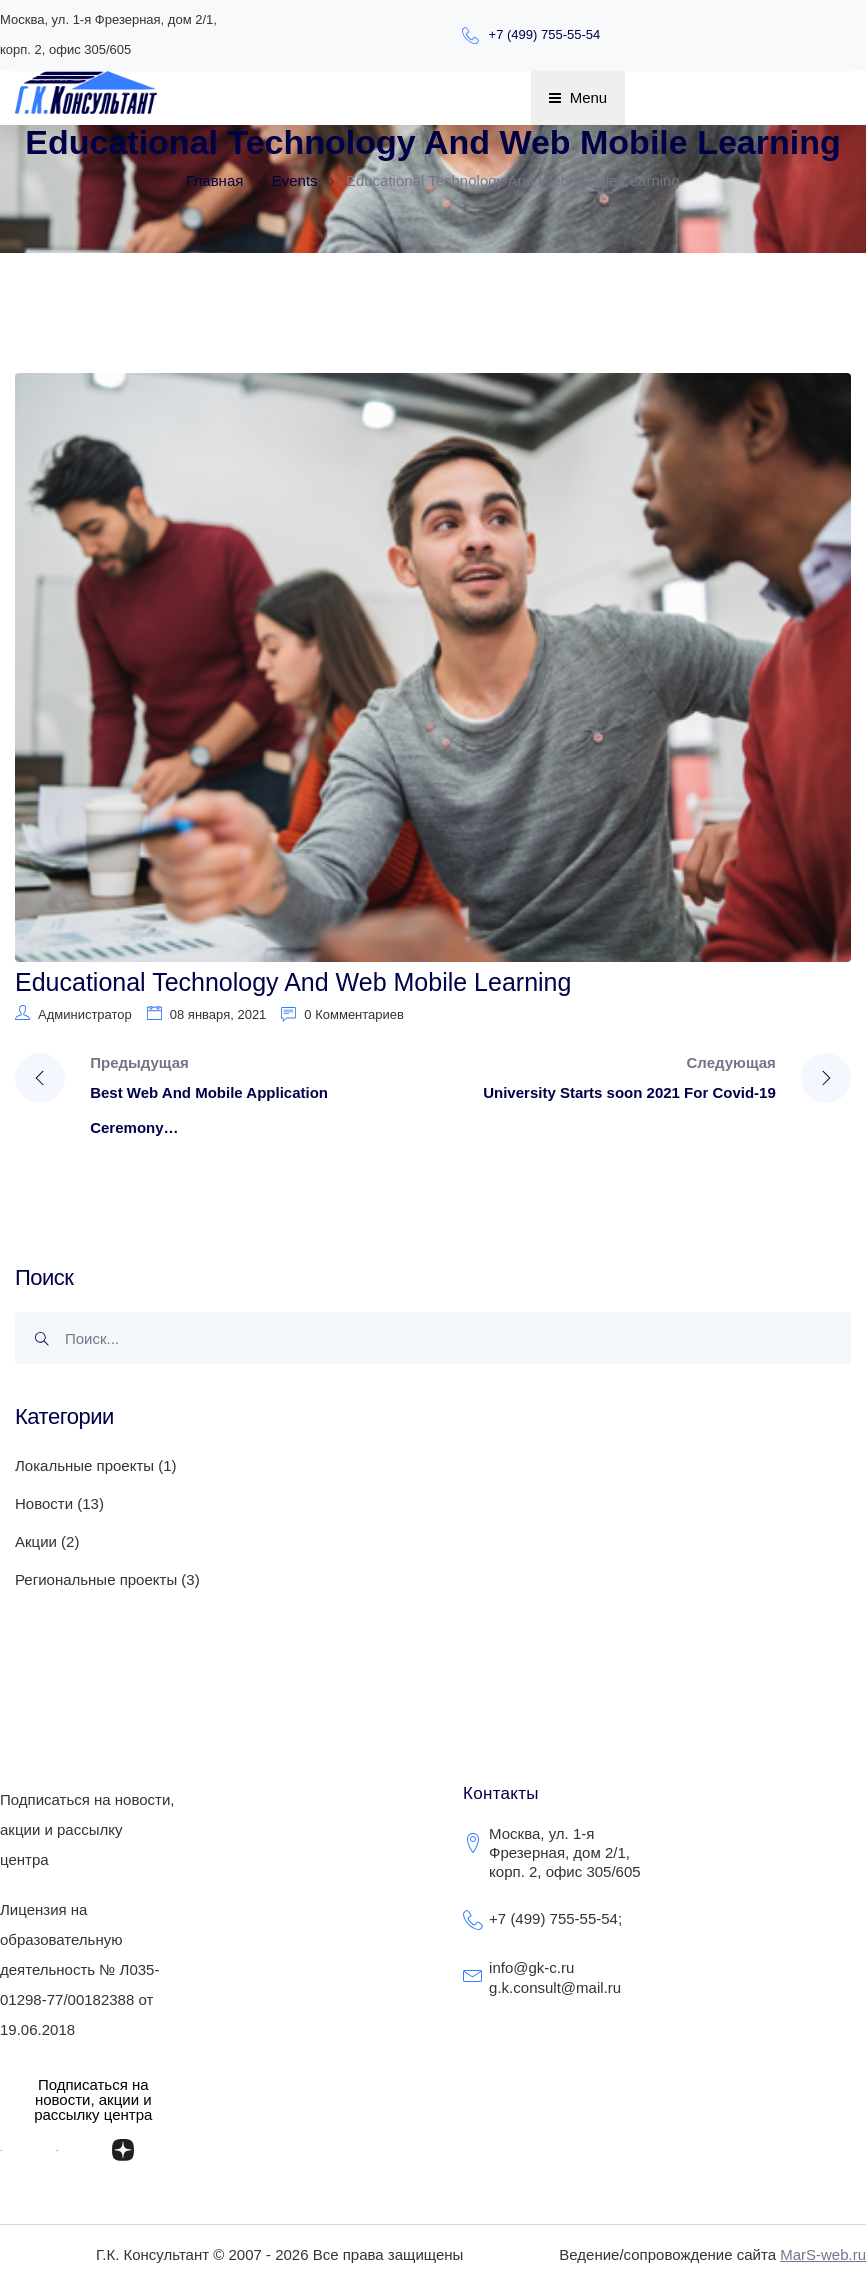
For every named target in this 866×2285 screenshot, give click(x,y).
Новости (44, 1503)
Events (297, 180)
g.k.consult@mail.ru (555, 1987)
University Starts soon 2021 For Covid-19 (629, 1092)
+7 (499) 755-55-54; (555, 1918)
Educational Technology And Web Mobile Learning (293, 982)
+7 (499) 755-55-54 (545, 34)
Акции (36, 1541)
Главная (214, 180)
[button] (93, 2099)
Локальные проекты (84, 1465)
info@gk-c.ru (531, 1967)
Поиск (47, 1344)
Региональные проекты (96, 1579)
